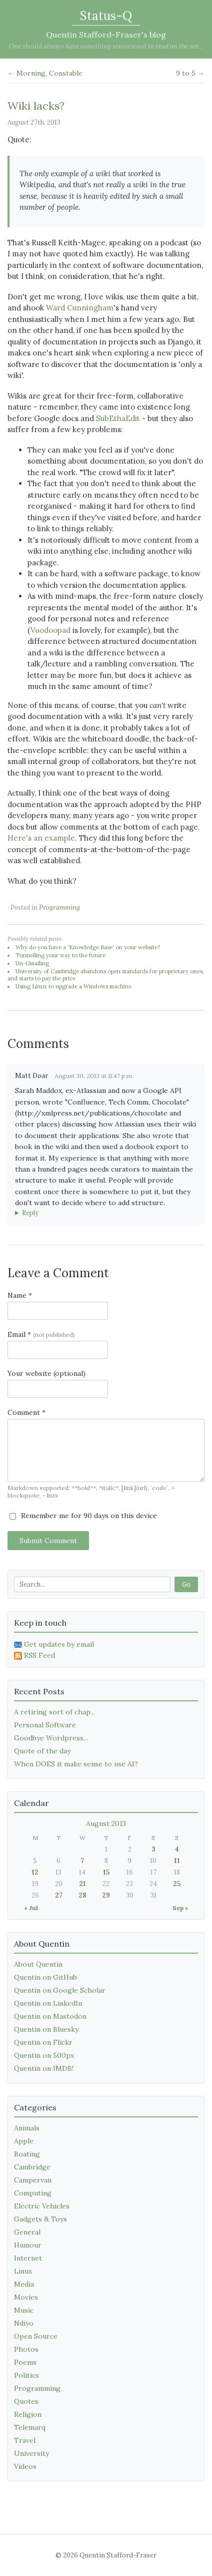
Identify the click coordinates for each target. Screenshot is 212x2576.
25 (176, 1884)
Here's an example (41, 838)
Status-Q (106, 16)
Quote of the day (42, 1750)
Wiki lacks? (36, 106)
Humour (28, 2245)
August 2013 (106, 1823)
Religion (28, 2414)
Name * (20, 1295)
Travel (25, 2440)
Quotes (26, 2401)
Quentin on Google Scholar (60, 1990)
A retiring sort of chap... (54, 1711)
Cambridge (32, 2166)
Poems (25, 2362)
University (31, 2453)
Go (186, 1584)
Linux (23, 2271)
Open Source (36, 2336)
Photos (26, 2349)
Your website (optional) (47, 1373)
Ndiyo (24, 2323)
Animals (27, 2127)
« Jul (31, 1908)
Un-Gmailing (32, 963)
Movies (26, 2297)
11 (177, 1861)
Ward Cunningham (80, 307)
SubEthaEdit (118, 418)
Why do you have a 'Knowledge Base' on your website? (88, 947)
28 (82, 1895)
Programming (59, 907)
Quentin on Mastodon (50, 2016)
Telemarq (30, 2427)
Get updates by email (54, 1644)
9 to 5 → (190, 73)
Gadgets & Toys (40, 2219)
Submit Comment (48, 1540)
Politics (26, 2375)
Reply (30, 1213)
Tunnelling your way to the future (61, 955)
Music (24, 2310)
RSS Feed (34, 1655)
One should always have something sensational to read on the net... (106, 46)
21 (82, 1884)
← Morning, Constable (45, 73)
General (27, 2232)
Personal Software (45, 1724)
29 (106, 1895)
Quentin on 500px (44, 2055)
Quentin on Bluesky (46, 2029)
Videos (25, 2466)
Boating (27, 2153)
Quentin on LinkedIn (48, 2003)
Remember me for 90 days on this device (83, 1515)
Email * (41, 1334)
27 (58, 1895)
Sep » (180, 1908)
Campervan (33, 2179)
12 (35, 1872)
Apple (24, 2140)
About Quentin (38, 1964)
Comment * (27, 1412)
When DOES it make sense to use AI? (76, 1763)
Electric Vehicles (42, 2206)
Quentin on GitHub (45, 1977)
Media (24, 2284)
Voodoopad (50, 630)
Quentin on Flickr (43, 2042)
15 (106, 1872)
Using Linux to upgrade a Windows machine (74, 986)
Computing (33, 2192)
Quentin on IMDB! (44, 2068)
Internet (28, 2258)
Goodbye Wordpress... (51, 1737)
